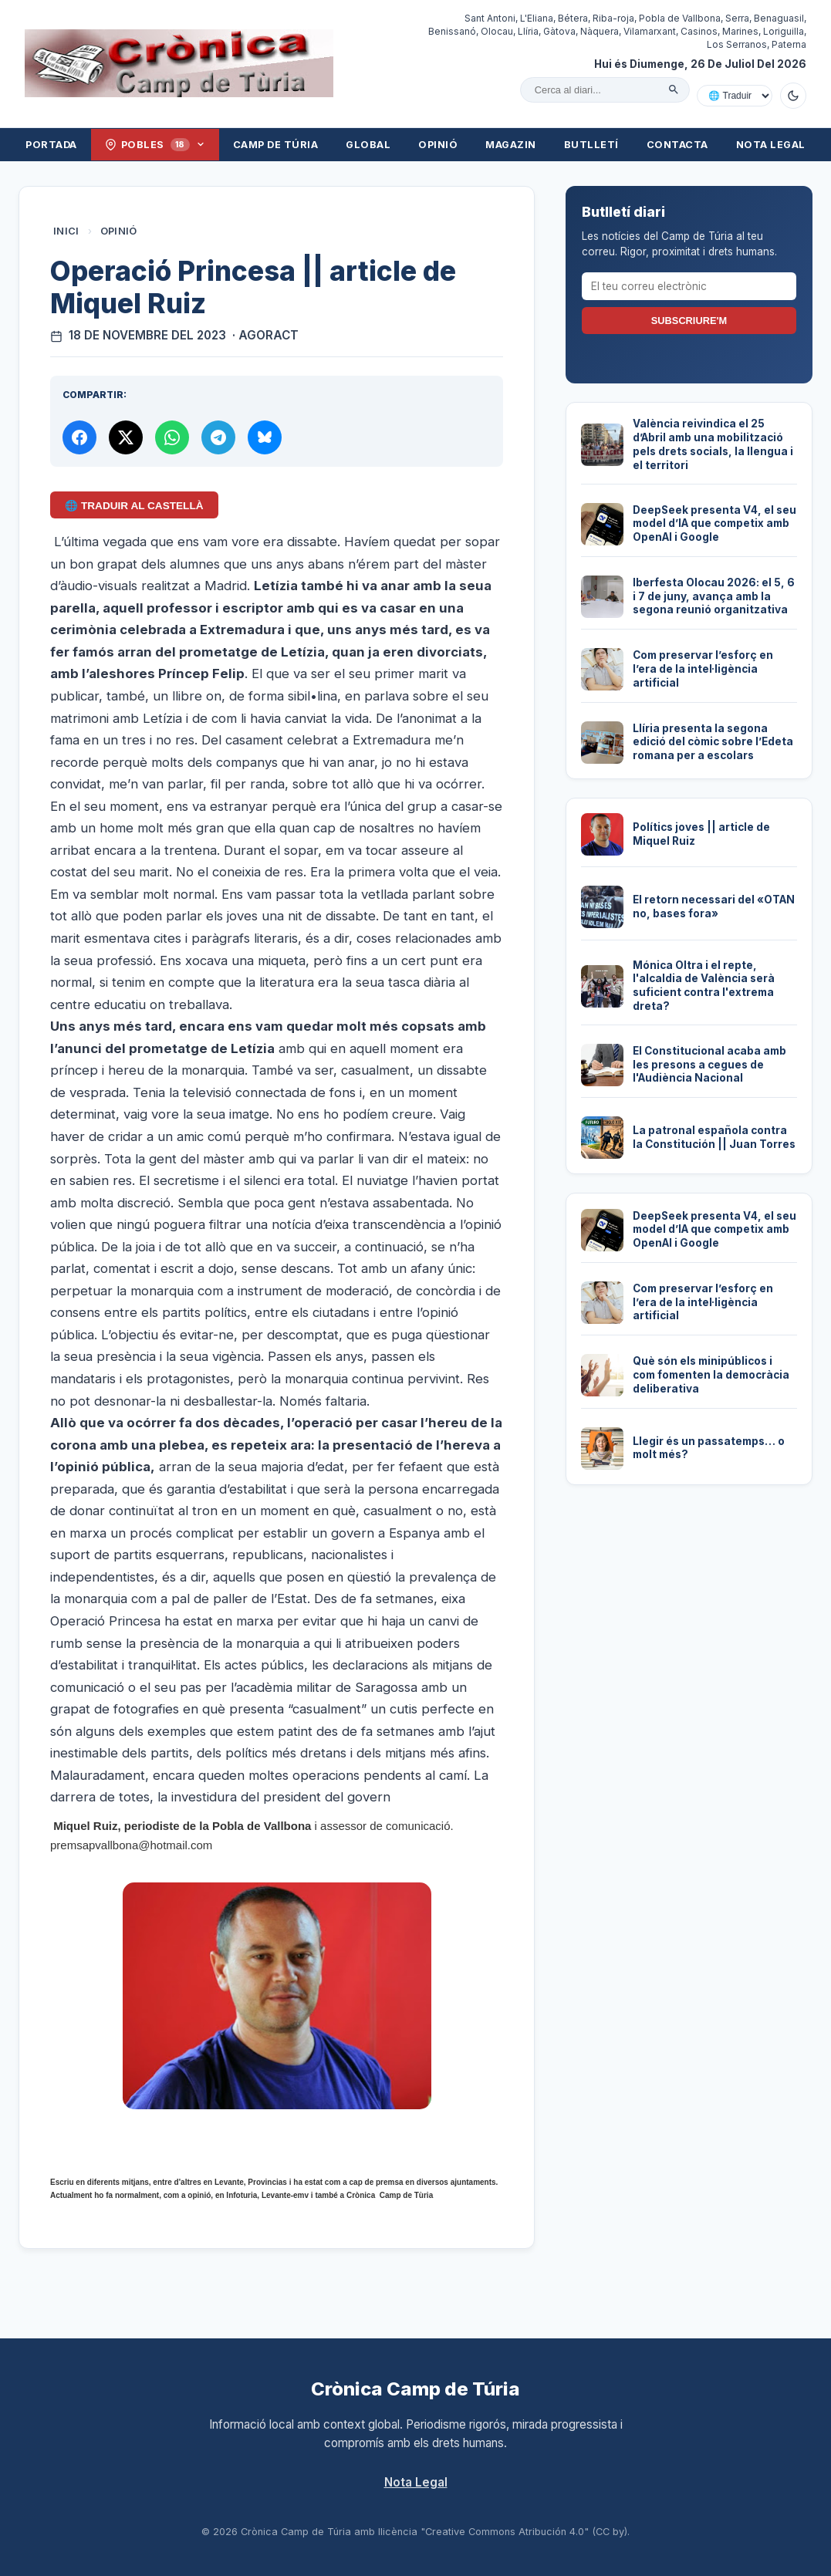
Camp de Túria (276, 144)
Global (368, 144)
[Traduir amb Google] (734, 95)
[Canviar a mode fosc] (793, 96)
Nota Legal (771, 144)
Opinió (438, 144)
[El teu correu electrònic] (689, 286)
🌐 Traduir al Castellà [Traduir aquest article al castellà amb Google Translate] (134, 505)
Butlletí (591, 144)
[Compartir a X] (126, 437)
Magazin (510, 144)
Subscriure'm (689, 320)
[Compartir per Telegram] (218, 437)
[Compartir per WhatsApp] (172, 437)
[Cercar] (673, 89)
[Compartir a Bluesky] (265, 437)
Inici (66, 231)
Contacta (677, 144)
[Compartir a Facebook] (79, 437)
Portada (51, 144)
